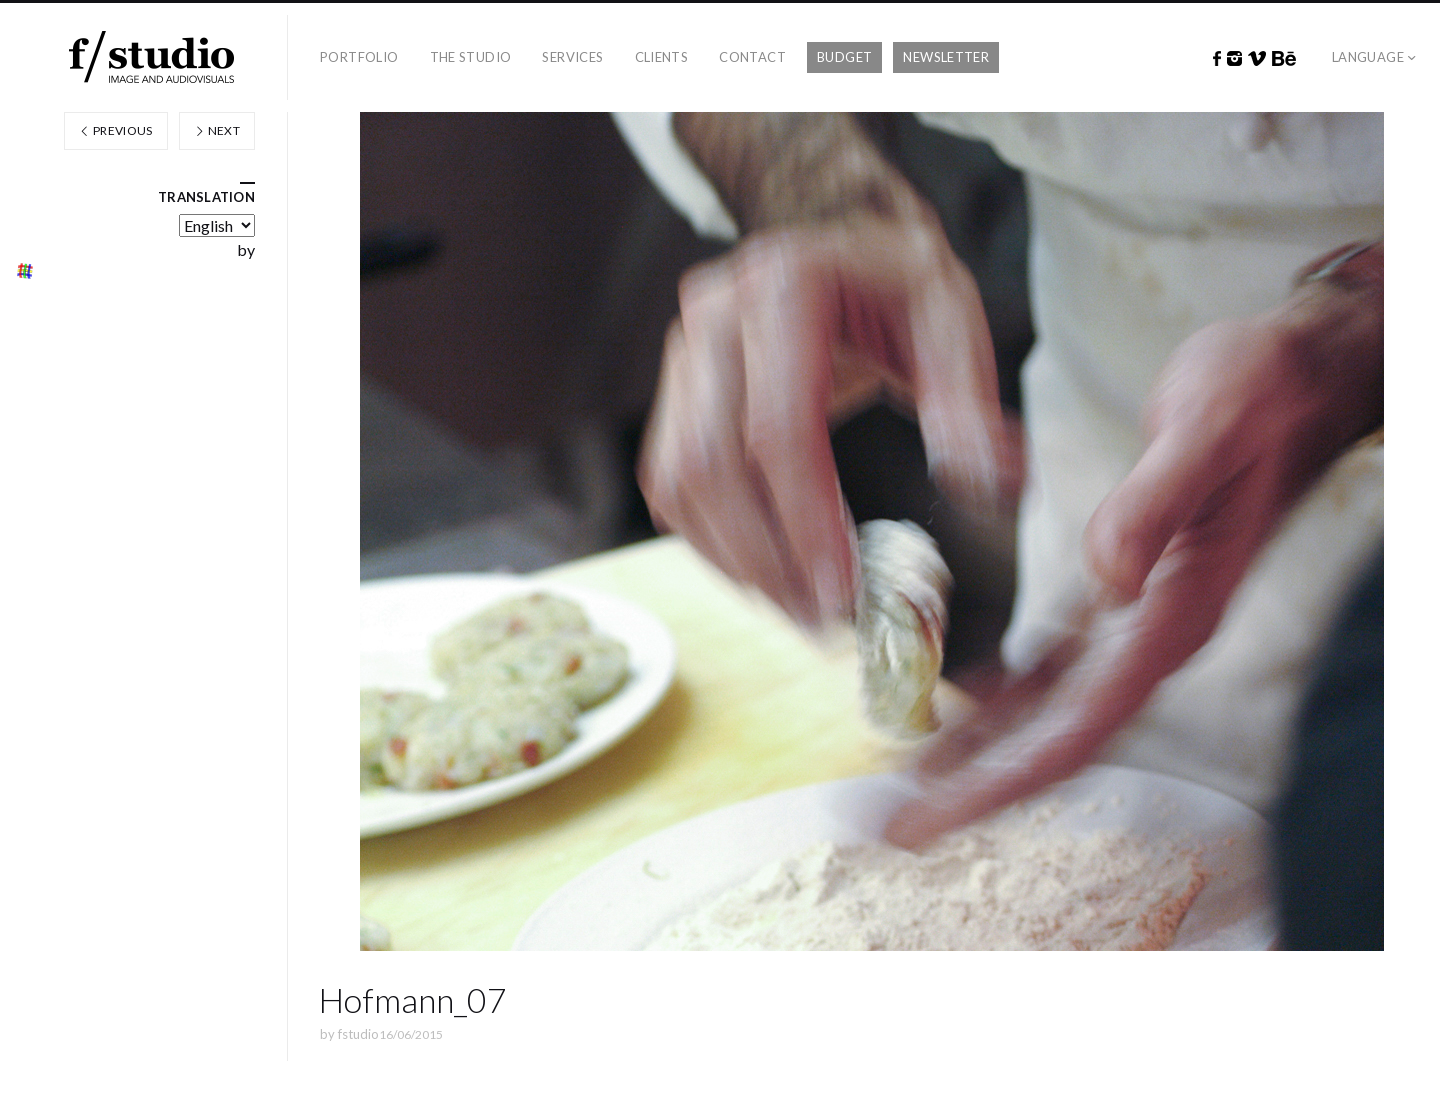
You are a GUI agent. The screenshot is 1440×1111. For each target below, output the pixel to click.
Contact (752, 57)
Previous (116, 130)
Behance (1284, 59)
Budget (844, 57)
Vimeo (1257, 59)
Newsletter (946, 57)
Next (217, 130)
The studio (471, 57)
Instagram (1234, 59)
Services (572, 57)
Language (1368, 57)
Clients (662, 57)
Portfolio (359, 57)
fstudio (358, 1034)
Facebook (1217, 59)
